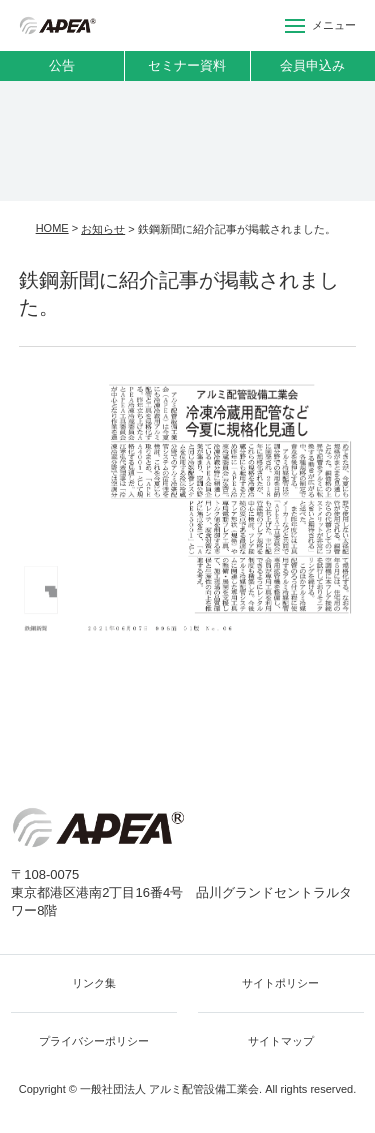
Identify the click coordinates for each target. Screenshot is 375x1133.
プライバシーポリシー (94, 1041)
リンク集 (94, 983)
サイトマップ (281, 1041)
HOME (52, 228)
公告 (62, 65)
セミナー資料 (187, 65)
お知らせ (103, 229)
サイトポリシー (280, 983)
